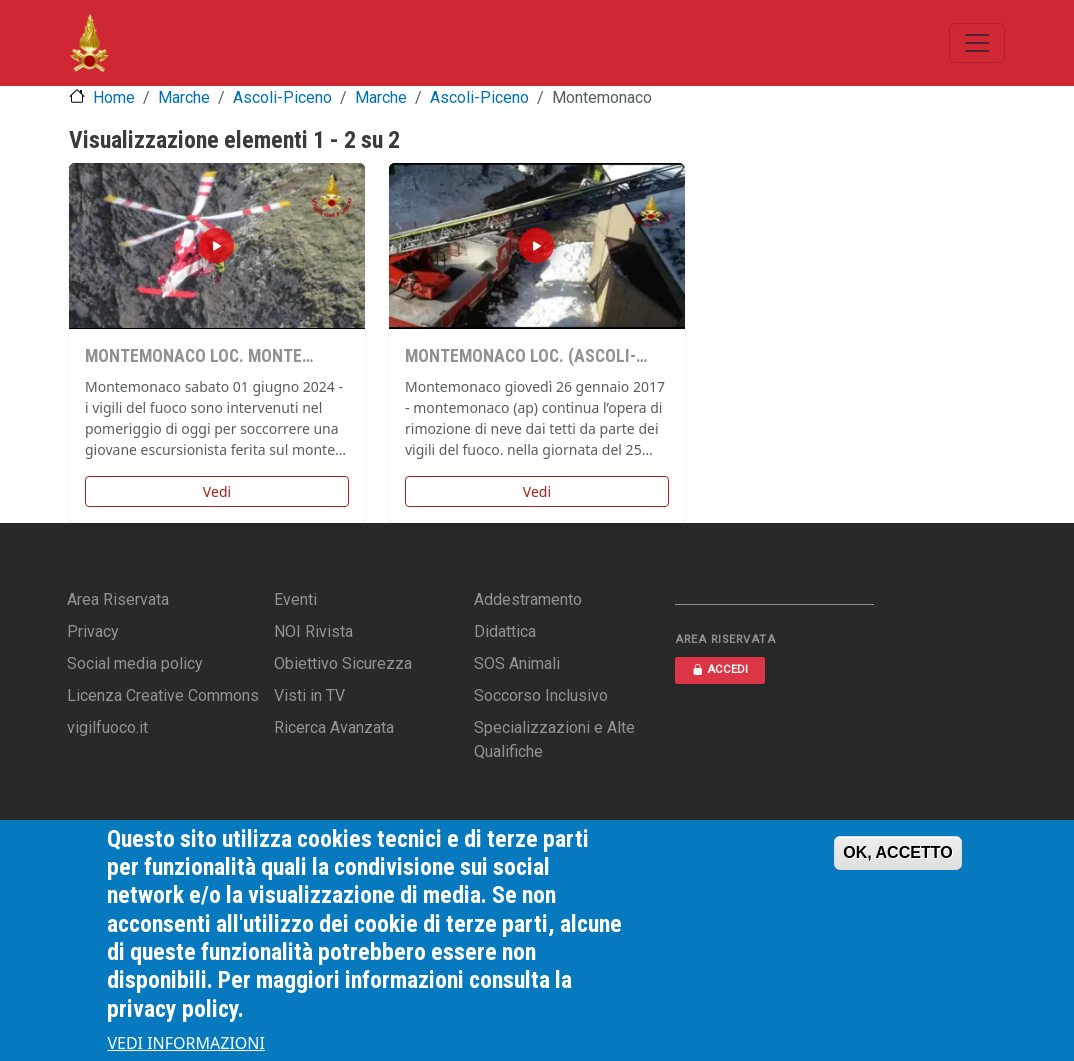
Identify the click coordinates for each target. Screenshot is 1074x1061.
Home (114, 97)
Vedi (217, 491)
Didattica (505, 631)
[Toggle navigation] (977, 43)
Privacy (93, 631)
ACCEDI (720, 669)
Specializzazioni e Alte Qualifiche (554, 739)
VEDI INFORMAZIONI (186, 1043)
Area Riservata (118, 599)
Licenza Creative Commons (163, 695)
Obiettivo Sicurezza (343, 663)
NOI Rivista (313, 631)
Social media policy (135, 663)
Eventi (295, 599)
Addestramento (528, 599)
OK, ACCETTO (897, 852)
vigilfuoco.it (107, 727)
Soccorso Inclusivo (541, 695)
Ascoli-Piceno (282, 97)
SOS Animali (517, 663)
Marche (184, 97)
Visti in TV (309, 695)
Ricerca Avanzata (334, 727)
